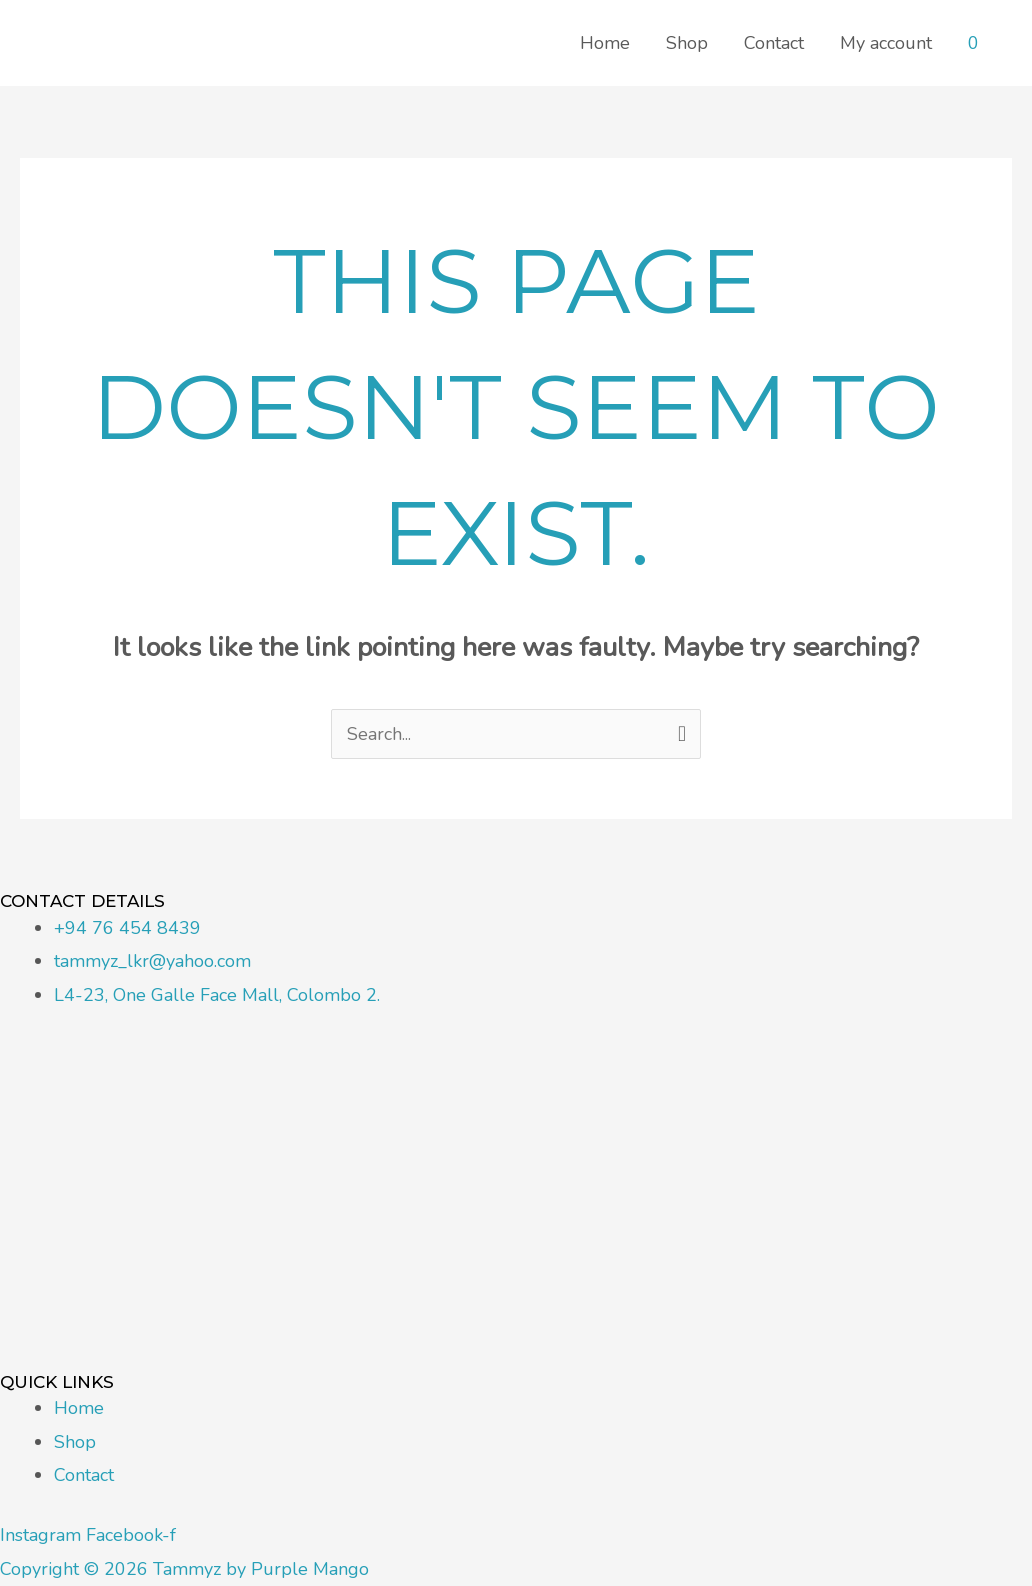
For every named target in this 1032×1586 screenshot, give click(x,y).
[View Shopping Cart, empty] (973, 43)
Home (605, 43)
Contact (774, 43)
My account (886, 43)
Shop (687, 43)
